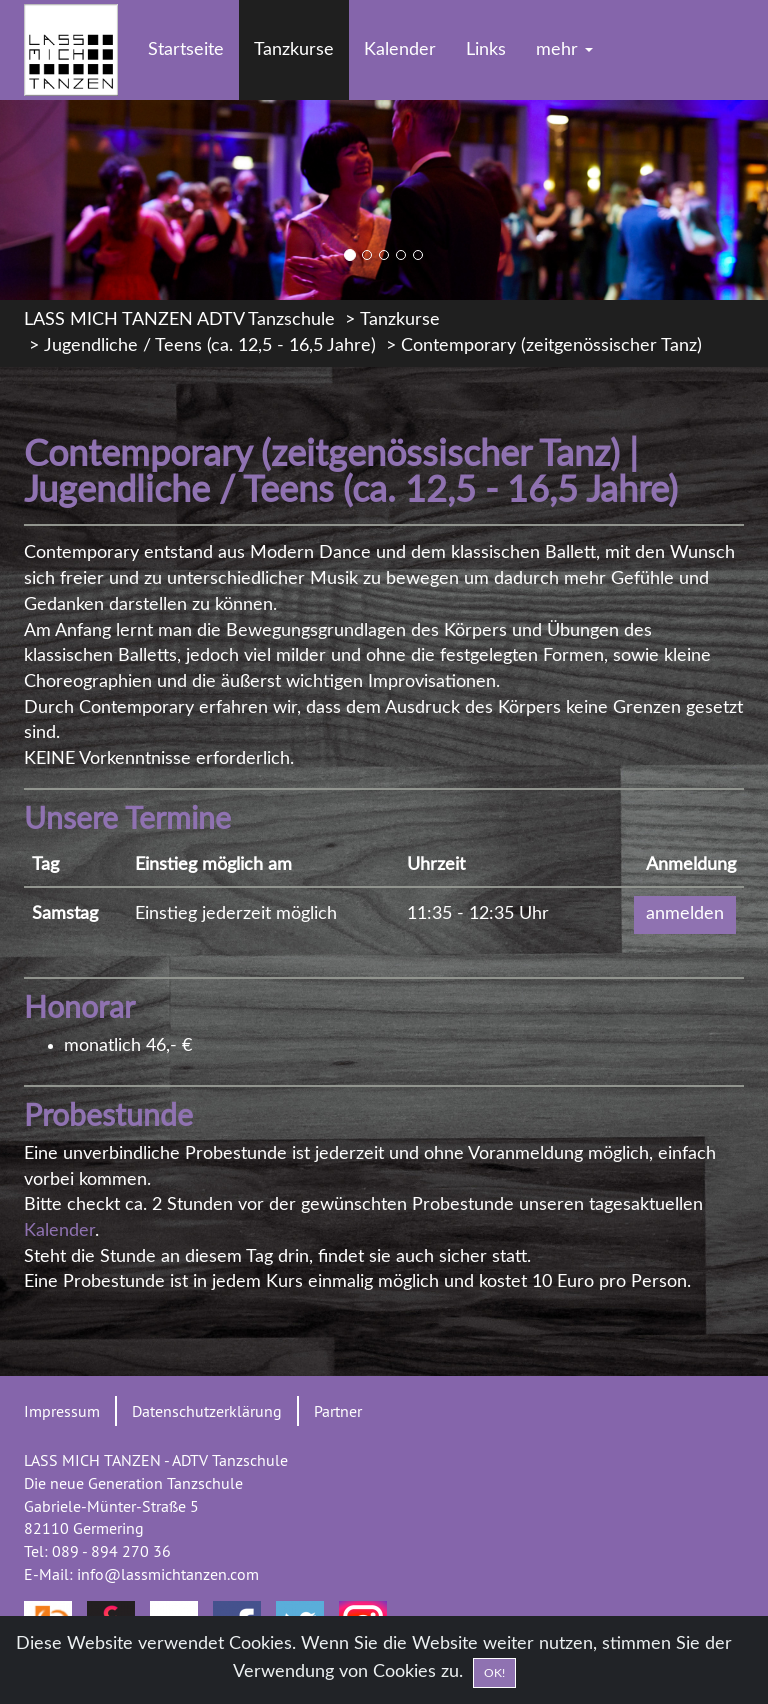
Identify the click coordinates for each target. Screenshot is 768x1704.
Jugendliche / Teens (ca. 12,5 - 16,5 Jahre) (210, 346)
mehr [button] (564, 50)
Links (486, 50)
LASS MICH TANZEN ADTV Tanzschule (179, 320)
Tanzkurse (294, 50)
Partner (338, 1411)
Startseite (186, 50)
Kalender (400, 50)
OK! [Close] (494, 1684)
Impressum (62, 1411)
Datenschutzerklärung (207, 1411)
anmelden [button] (685, 914)
